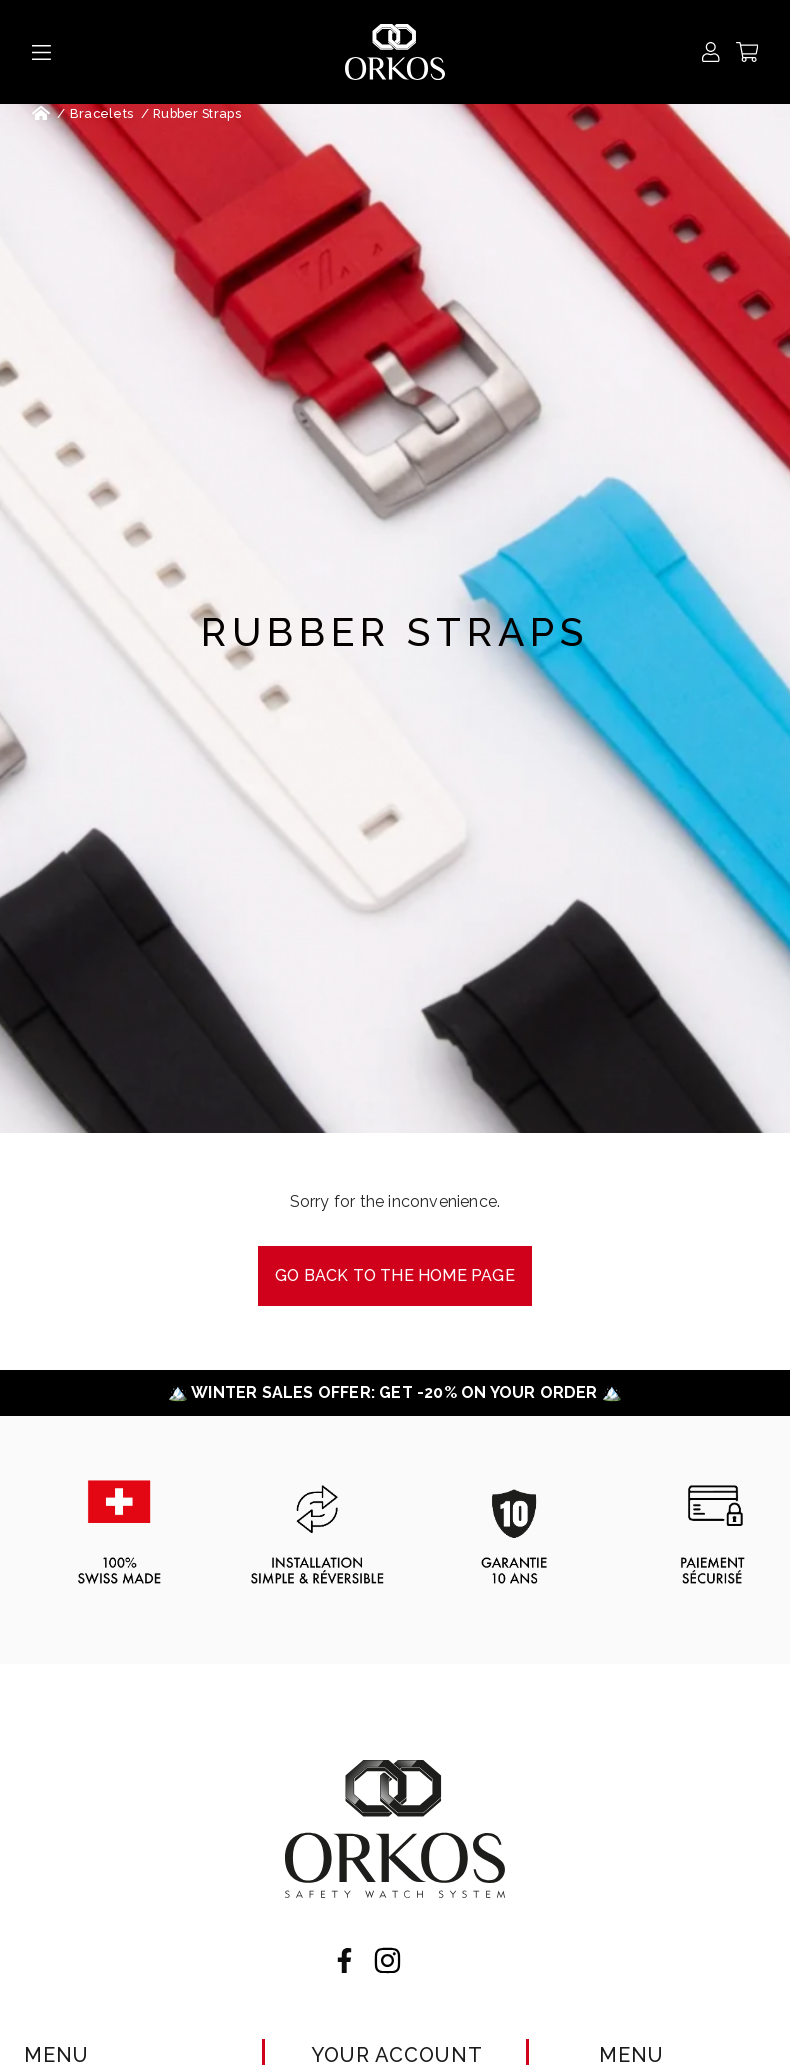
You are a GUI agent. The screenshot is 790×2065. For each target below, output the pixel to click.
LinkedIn (430, 1960)
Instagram (387, 1960)
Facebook (344, 1960)
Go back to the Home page (395, 1275)
